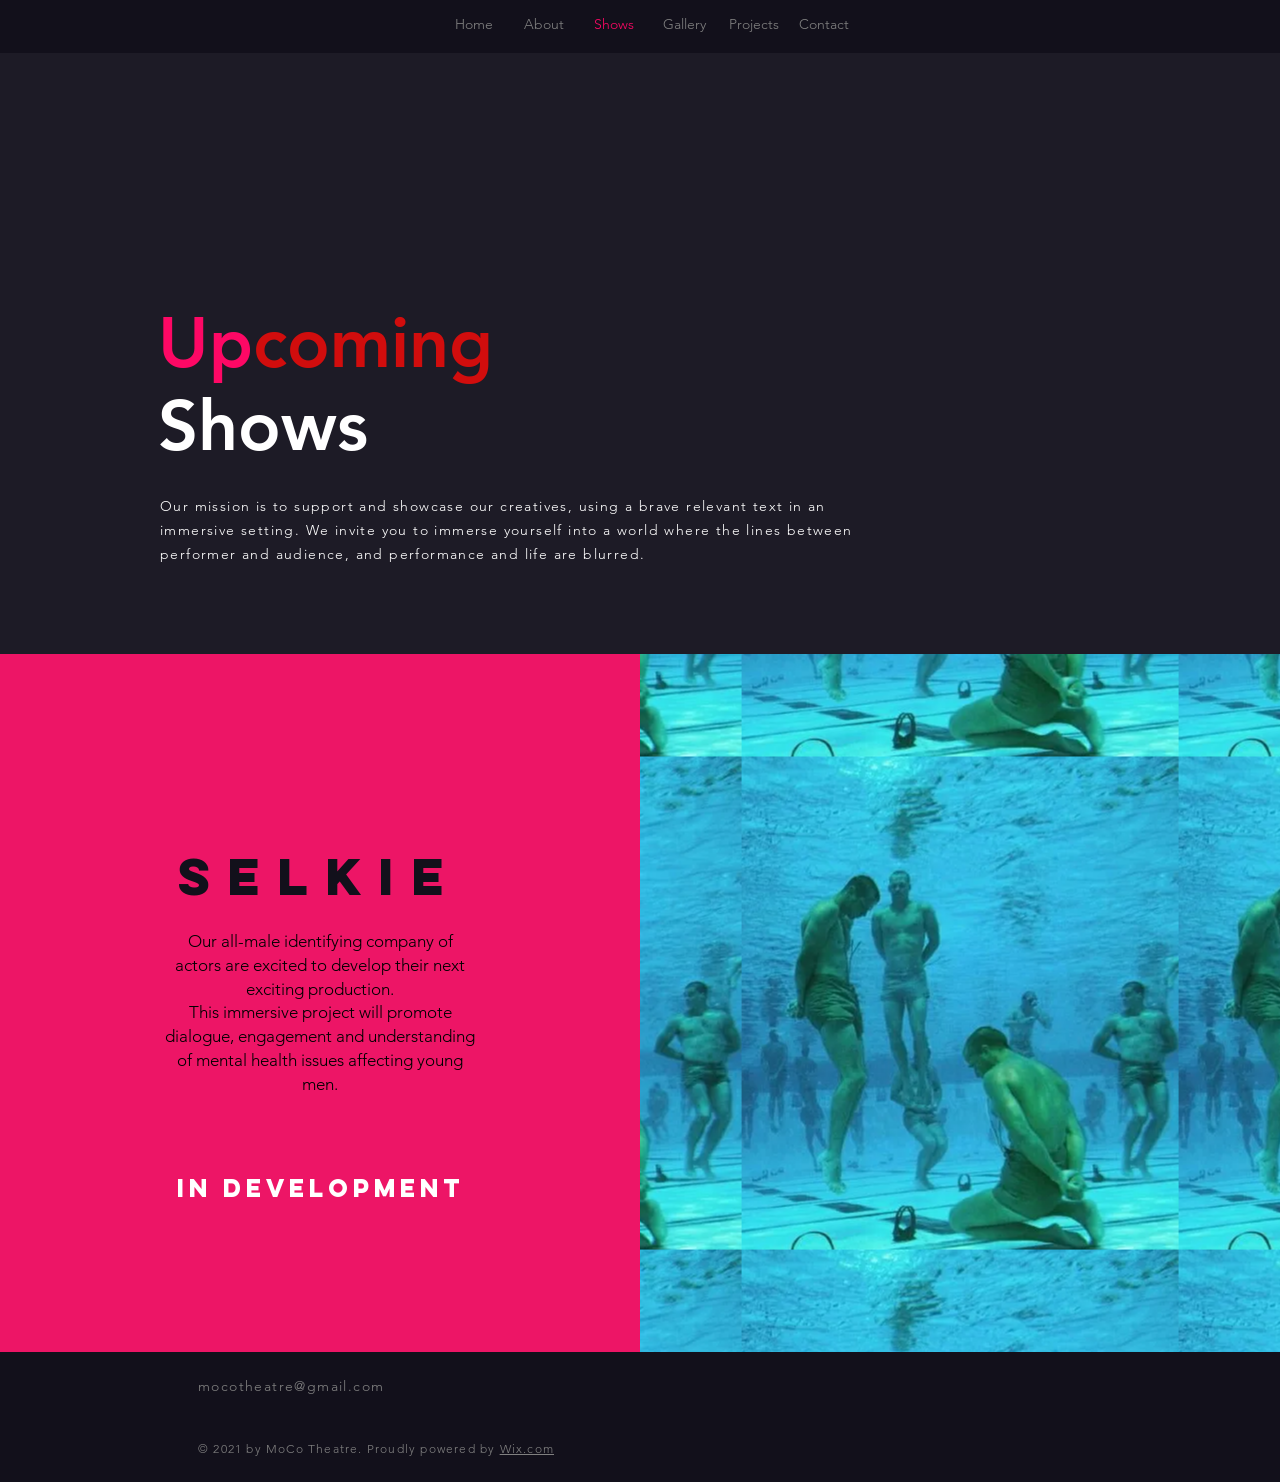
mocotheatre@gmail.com (291, 1386)
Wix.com (527, 1448)
